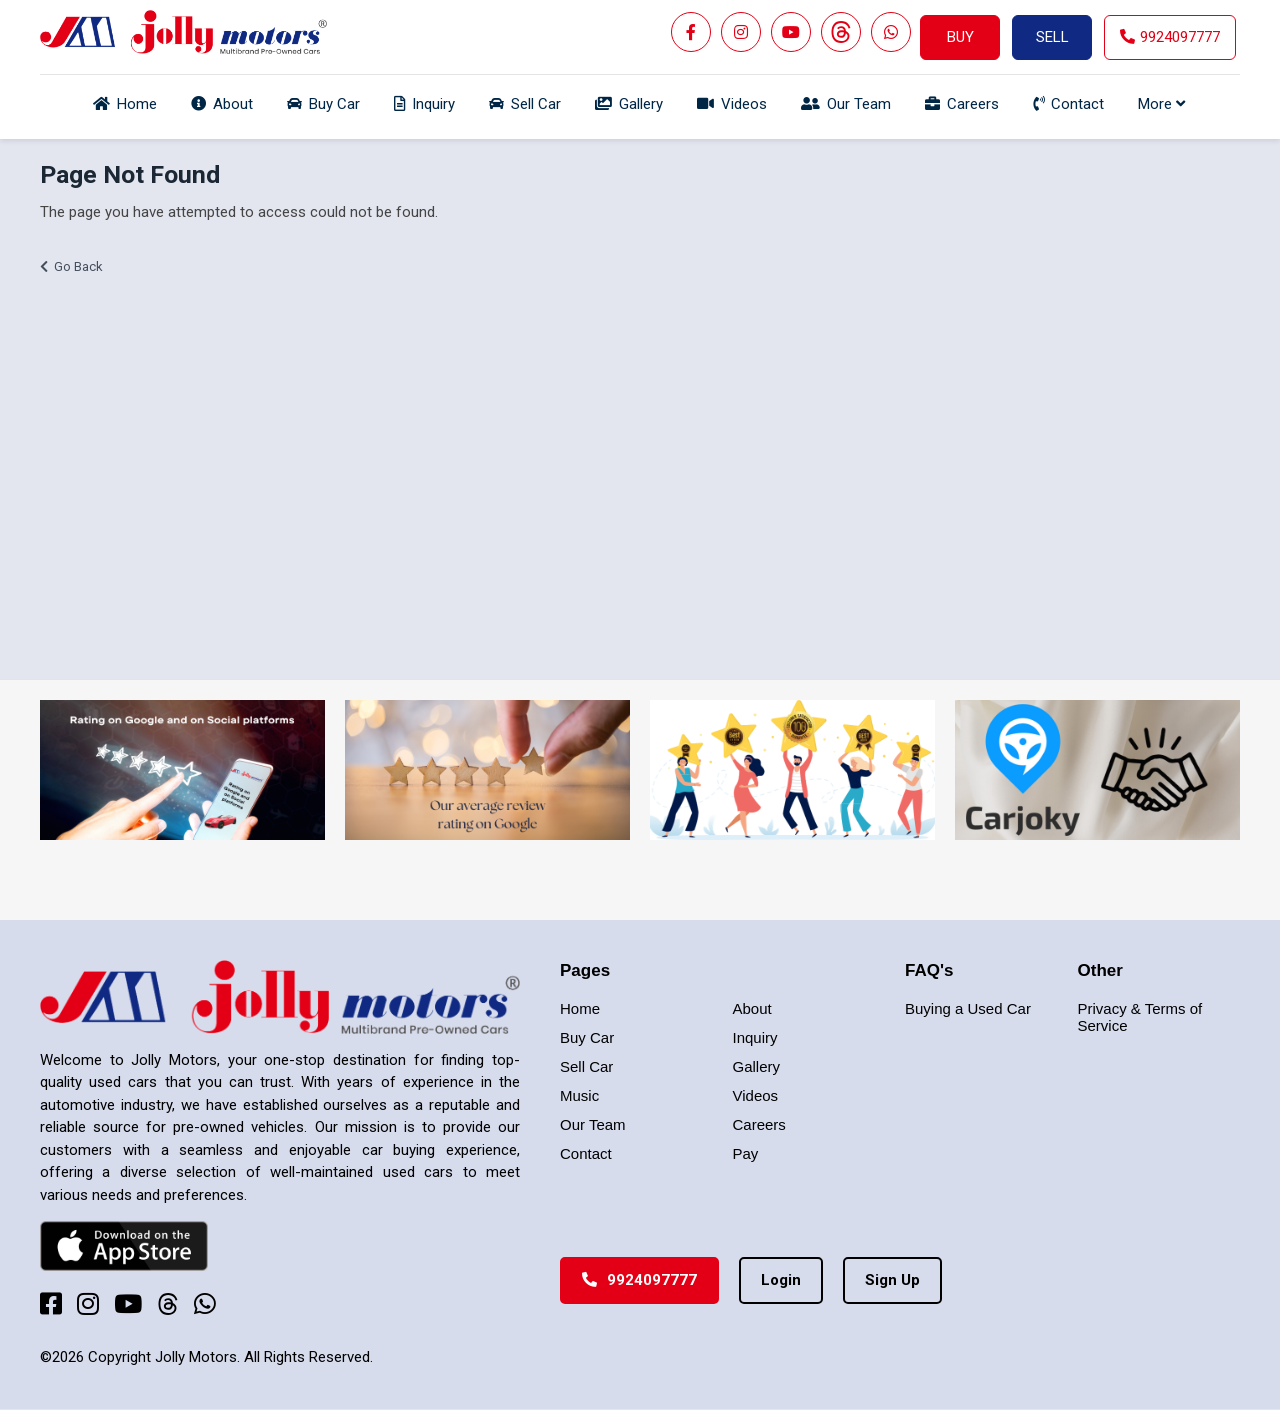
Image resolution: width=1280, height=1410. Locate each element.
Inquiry (755, 1037)
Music (579, 1095)
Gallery (757, 1066)
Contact (586, 1153)
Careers (759, 1124)
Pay (746, 1153)
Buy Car (587, 1037)
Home (580, 1008)
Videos (756, 1095)
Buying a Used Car (968, 1008)
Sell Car (586, 1066)
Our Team (593, 1124)
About (752, 1008)
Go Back (78, 266)
